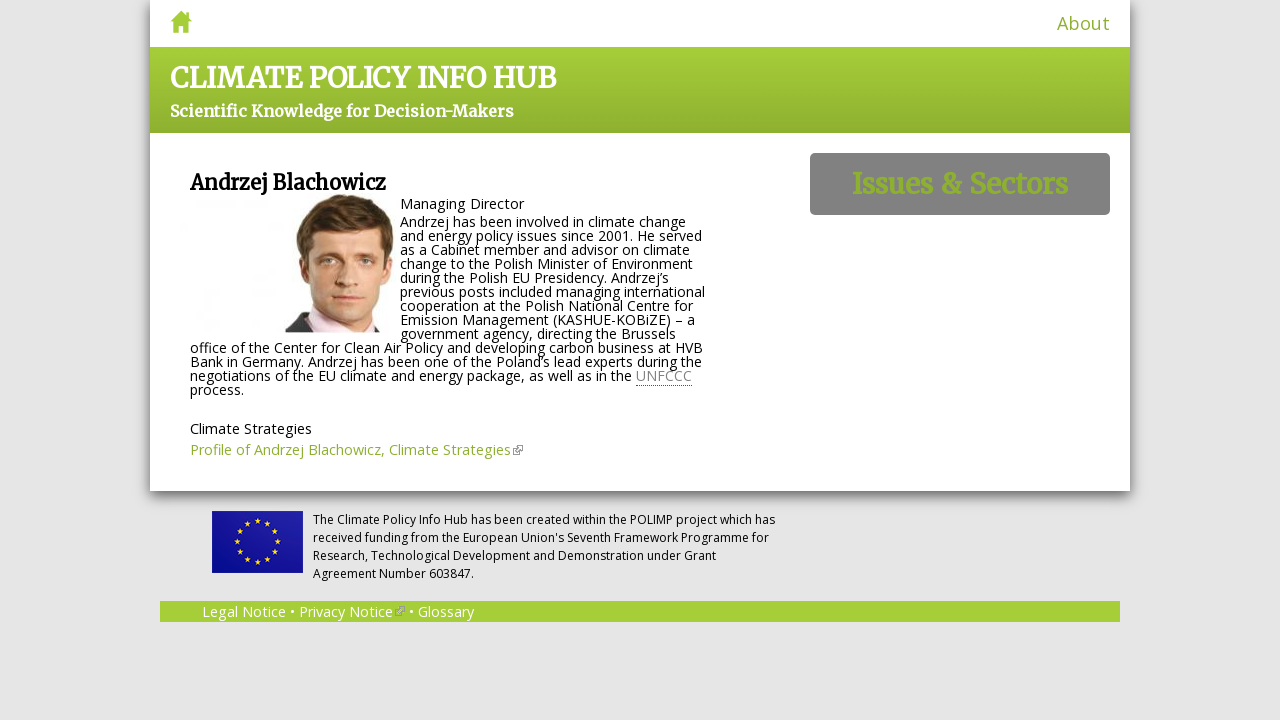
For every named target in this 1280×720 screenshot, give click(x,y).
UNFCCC (664, 375)
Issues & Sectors (960, 184)
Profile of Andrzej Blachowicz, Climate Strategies (356, 449)
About (1083, 23)
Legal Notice (244, 611)
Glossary (446, 611)
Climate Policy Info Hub (363, 78)
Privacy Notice (352, 611)
